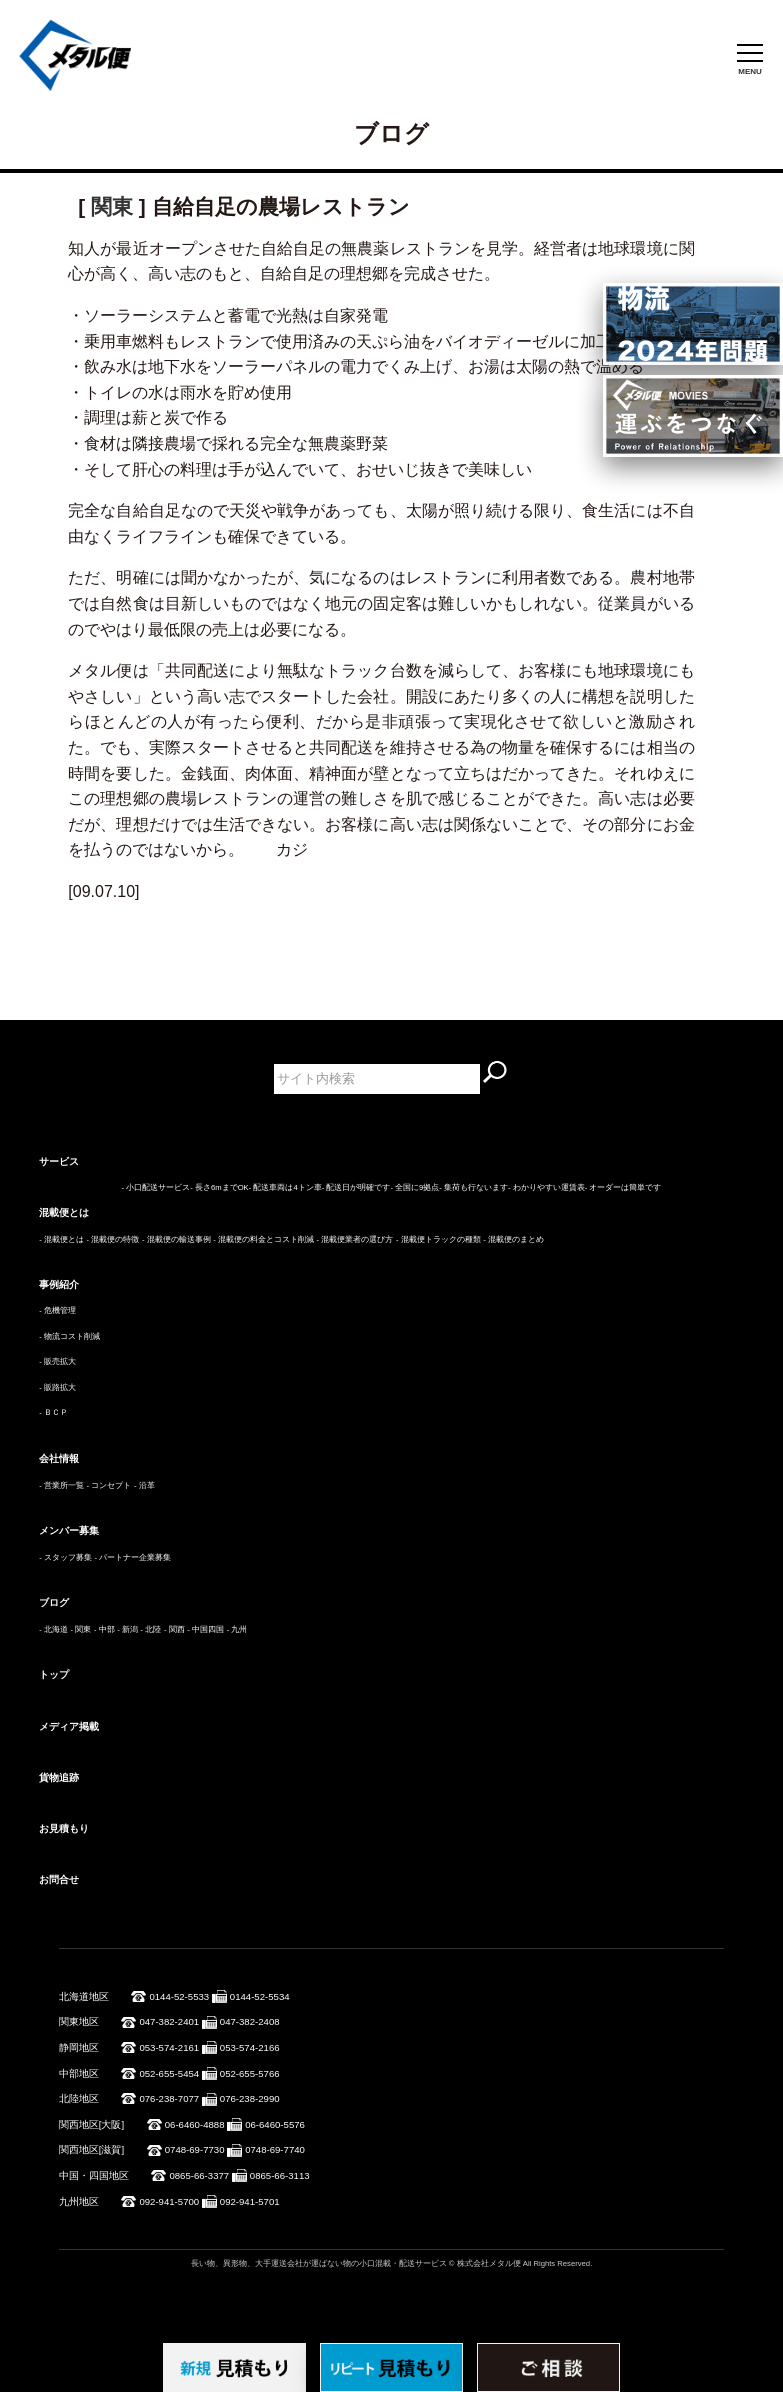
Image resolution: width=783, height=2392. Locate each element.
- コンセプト (109, 1485)
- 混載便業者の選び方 (355, 1239)
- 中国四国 (205, 1629)
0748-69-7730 (195, 2149)
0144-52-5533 (179, 1996)
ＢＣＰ (56, 1412)
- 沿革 (144, 1485)
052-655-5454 (169, 2073)
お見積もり (64, 1828)
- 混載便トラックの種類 (438, 1239)
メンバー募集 (69, 1530)
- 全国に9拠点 (414, 1187)
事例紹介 (59, 1284)
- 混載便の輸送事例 (176, 1239)
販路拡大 (60, 1387)
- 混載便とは (61, 1239)
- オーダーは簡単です (623, 1187)
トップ (54, 1674)
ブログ (54, 1602)
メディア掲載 (69, 1726)
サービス (59, 1161)
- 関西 (174, 1629)
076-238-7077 (169, 2098)
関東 (112, 206)
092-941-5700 (169, 2201)
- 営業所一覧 (61, 1485)
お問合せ (59, 1879)
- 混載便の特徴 (113, 1239)
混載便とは (64, 1212)
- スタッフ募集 (65, 1557)
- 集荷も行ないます (473, 1187)
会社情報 (59, 1458)
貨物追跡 (59, 1777)
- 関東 (81, 1629)
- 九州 (237, 1629)
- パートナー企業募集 (133, 1557)
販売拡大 (60, 1361)
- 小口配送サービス (156, 1187)
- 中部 (104, 1629)
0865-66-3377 (199, 2175)
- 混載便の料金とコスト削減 (263, 1239)
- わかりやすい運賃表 (546, 1187)
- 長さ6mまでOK (219, 1187)
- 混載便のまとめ (513, 1239)
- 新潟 (127, 1629)
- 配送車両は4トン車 (285, 1187)
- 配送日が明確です (356, 1187)
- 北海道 (53, 1629)
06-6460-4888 (195, 2124)
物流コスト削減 (72, 1336)
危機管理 (60, 1310)
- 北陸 (151, 1629)
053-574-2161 (169, 2047)
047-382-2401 (169, 2021)
